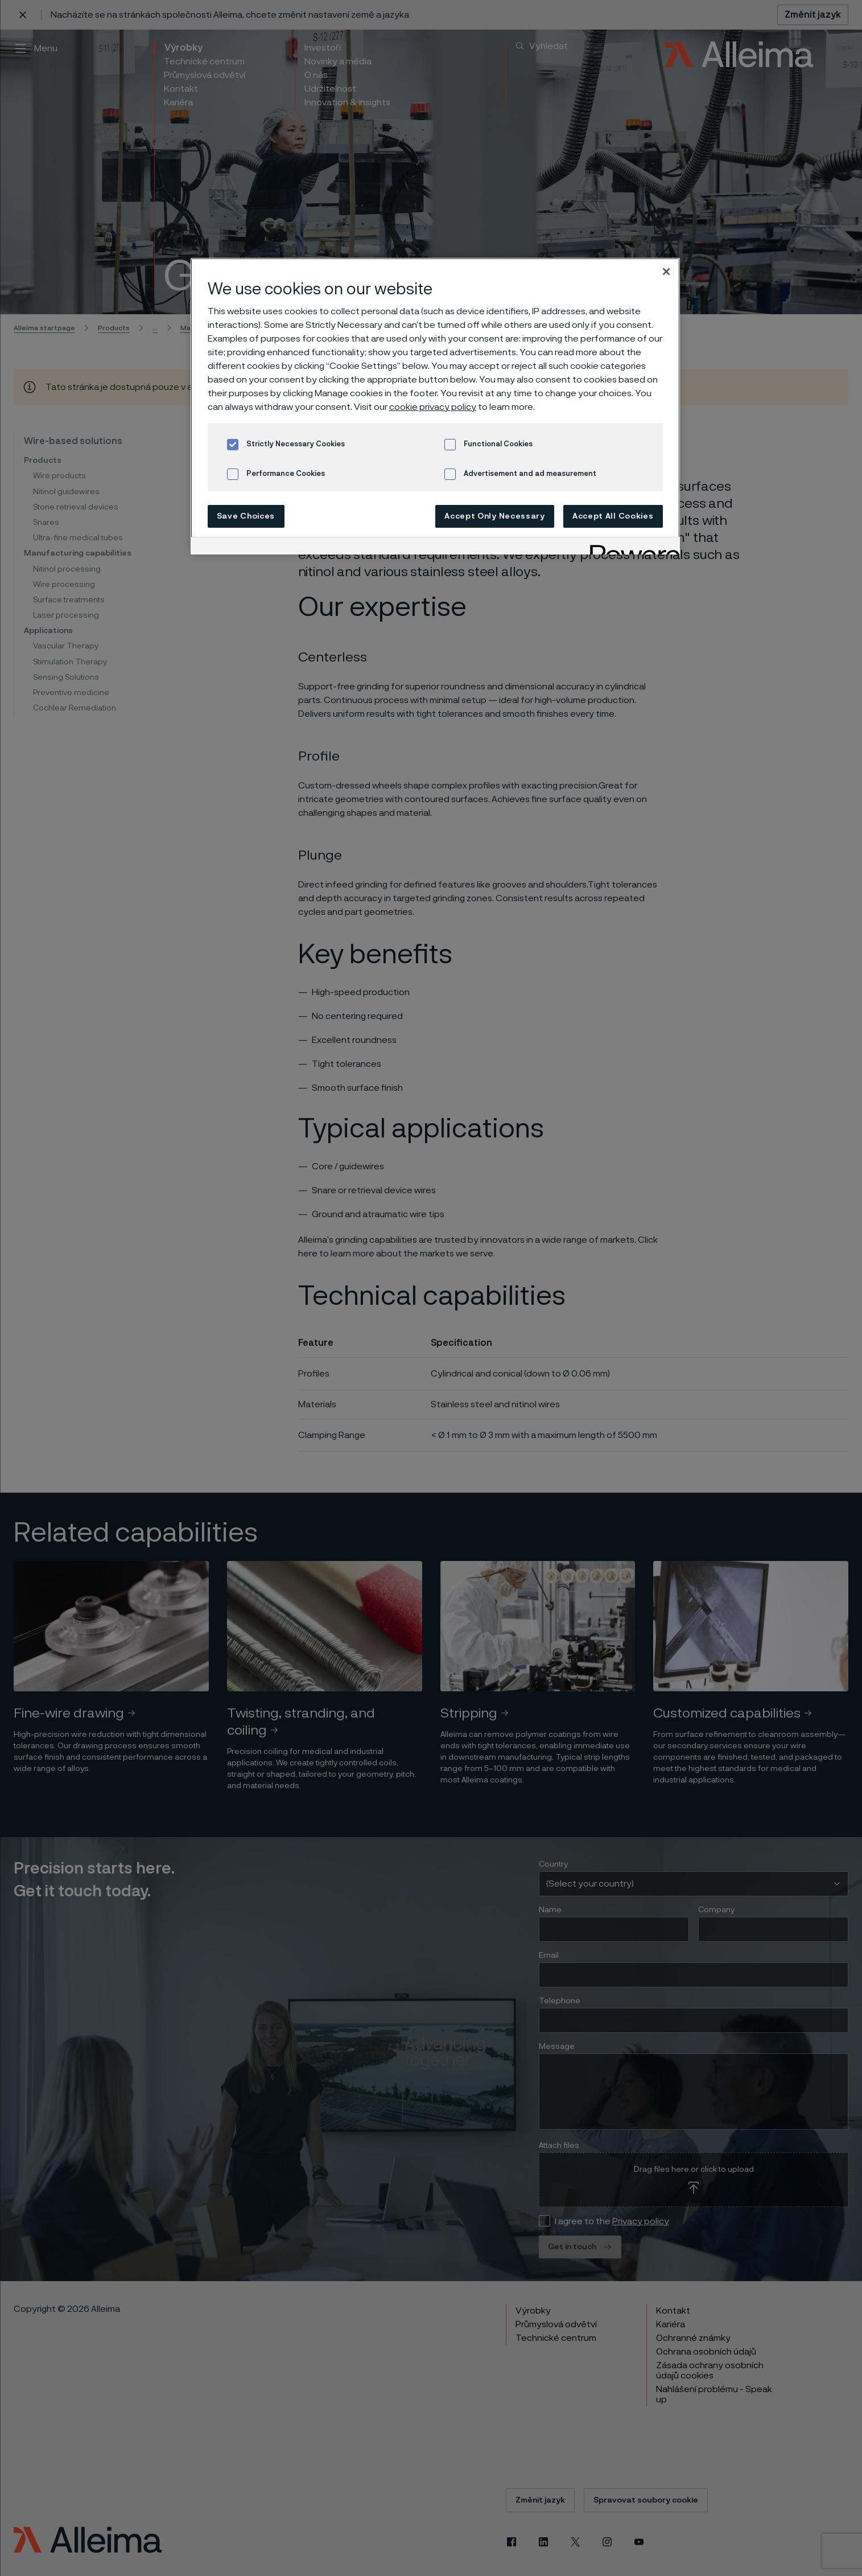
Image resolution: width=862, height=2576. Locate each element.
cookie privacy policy (432, 407)
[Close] (666, 271)
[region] (435, 406)
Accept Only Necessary (494, 516)
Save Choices (246, 516)
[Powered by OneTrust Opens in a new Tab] (631, 547)
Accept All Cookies (613, 516)
